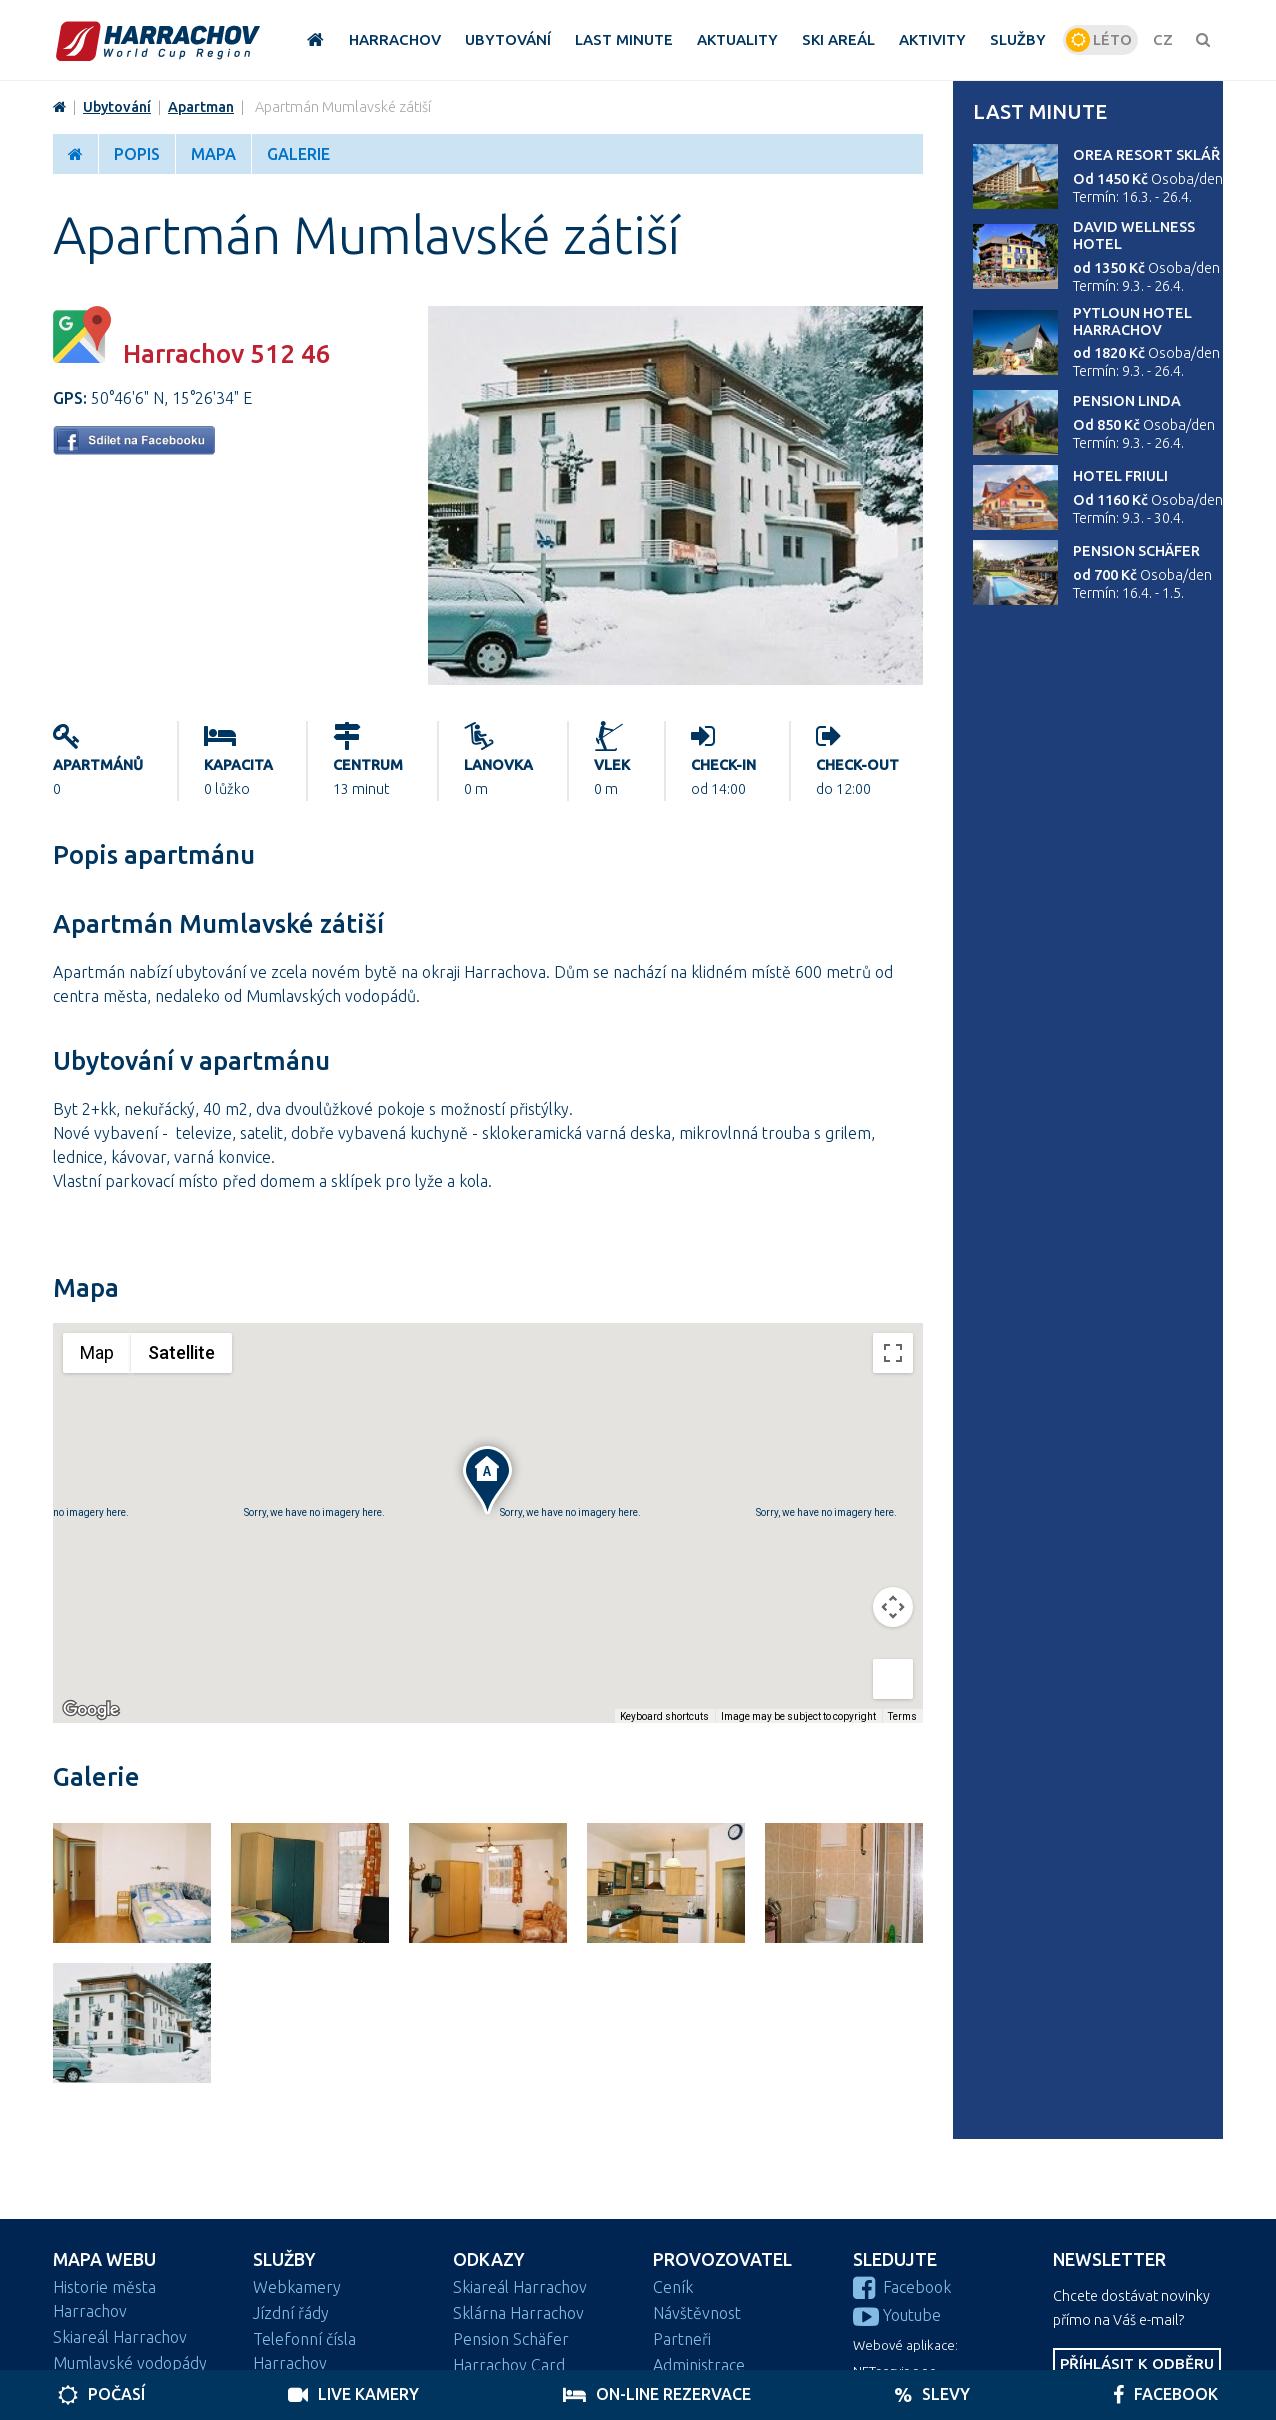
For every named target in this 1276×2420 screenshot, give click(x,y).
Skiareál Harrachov (120, 2337)
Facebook (902, 2287)
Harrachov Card (509, 2365)
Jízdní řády (291, 2313)
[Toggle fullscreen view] (893, 1353)
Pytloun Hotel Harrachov (1132, 321)
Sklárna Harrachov (518, 2313)
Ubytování (117, 107)
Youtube (897, 2315)
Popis (137, 154)
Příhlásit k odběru (1137, 2363)
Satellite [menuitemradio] (181, 1352)
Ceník (673, 2287)
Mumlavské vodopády (130, 2363)
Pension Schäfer (1136, 551)
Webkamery (297, 2287)
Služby (284, 2259)
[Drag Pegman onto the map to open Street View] (893, 1679)
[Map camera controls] (893, 1607)
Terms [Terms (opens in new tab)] (902, 1716)
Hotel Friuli (1120, 476)
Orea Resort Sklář (1146, 155)
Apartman (201, 107)
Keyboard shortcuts (664, 1716)
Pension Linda (1127, 401)
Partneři (682, 2339)
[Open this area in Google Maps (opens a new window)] (91, 1710)
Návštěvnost (697, 2313)
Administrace (699, 2365)
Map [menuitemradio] (97, 1352)
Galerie (298, 154)
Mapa (213, 154)
